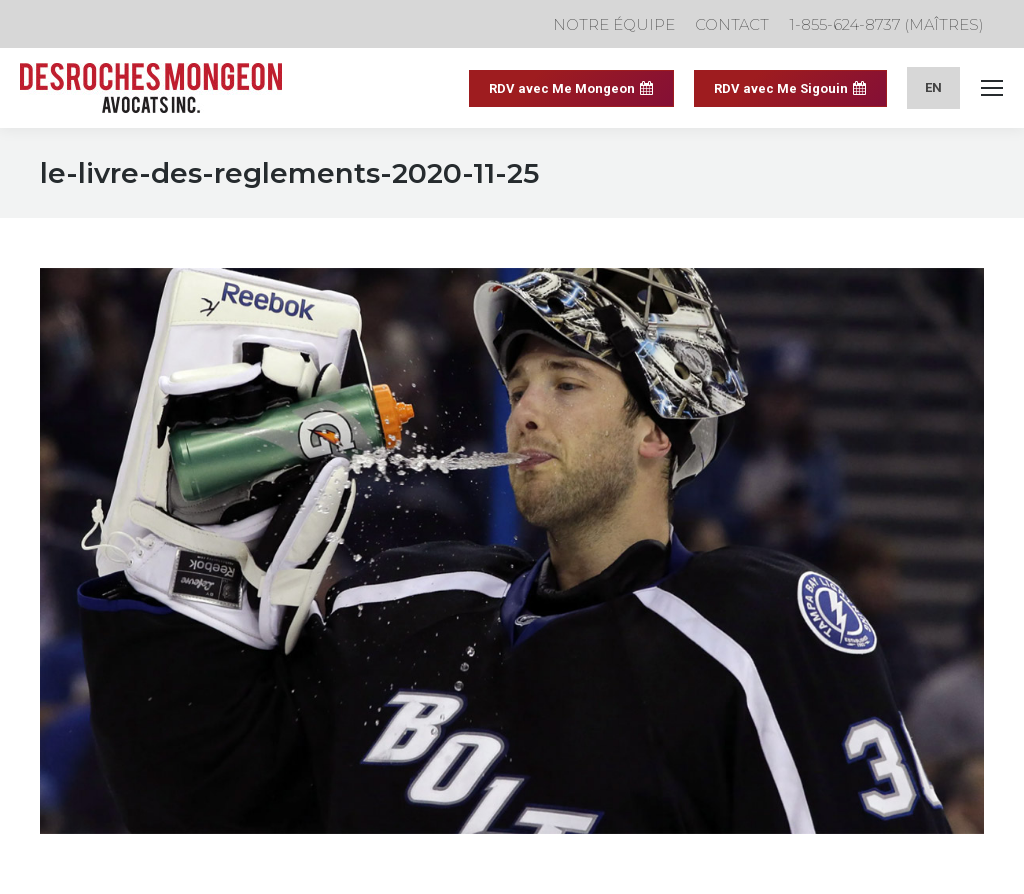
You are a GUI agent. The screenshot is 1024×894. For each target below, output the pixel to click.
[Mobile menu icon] (992, 88)
